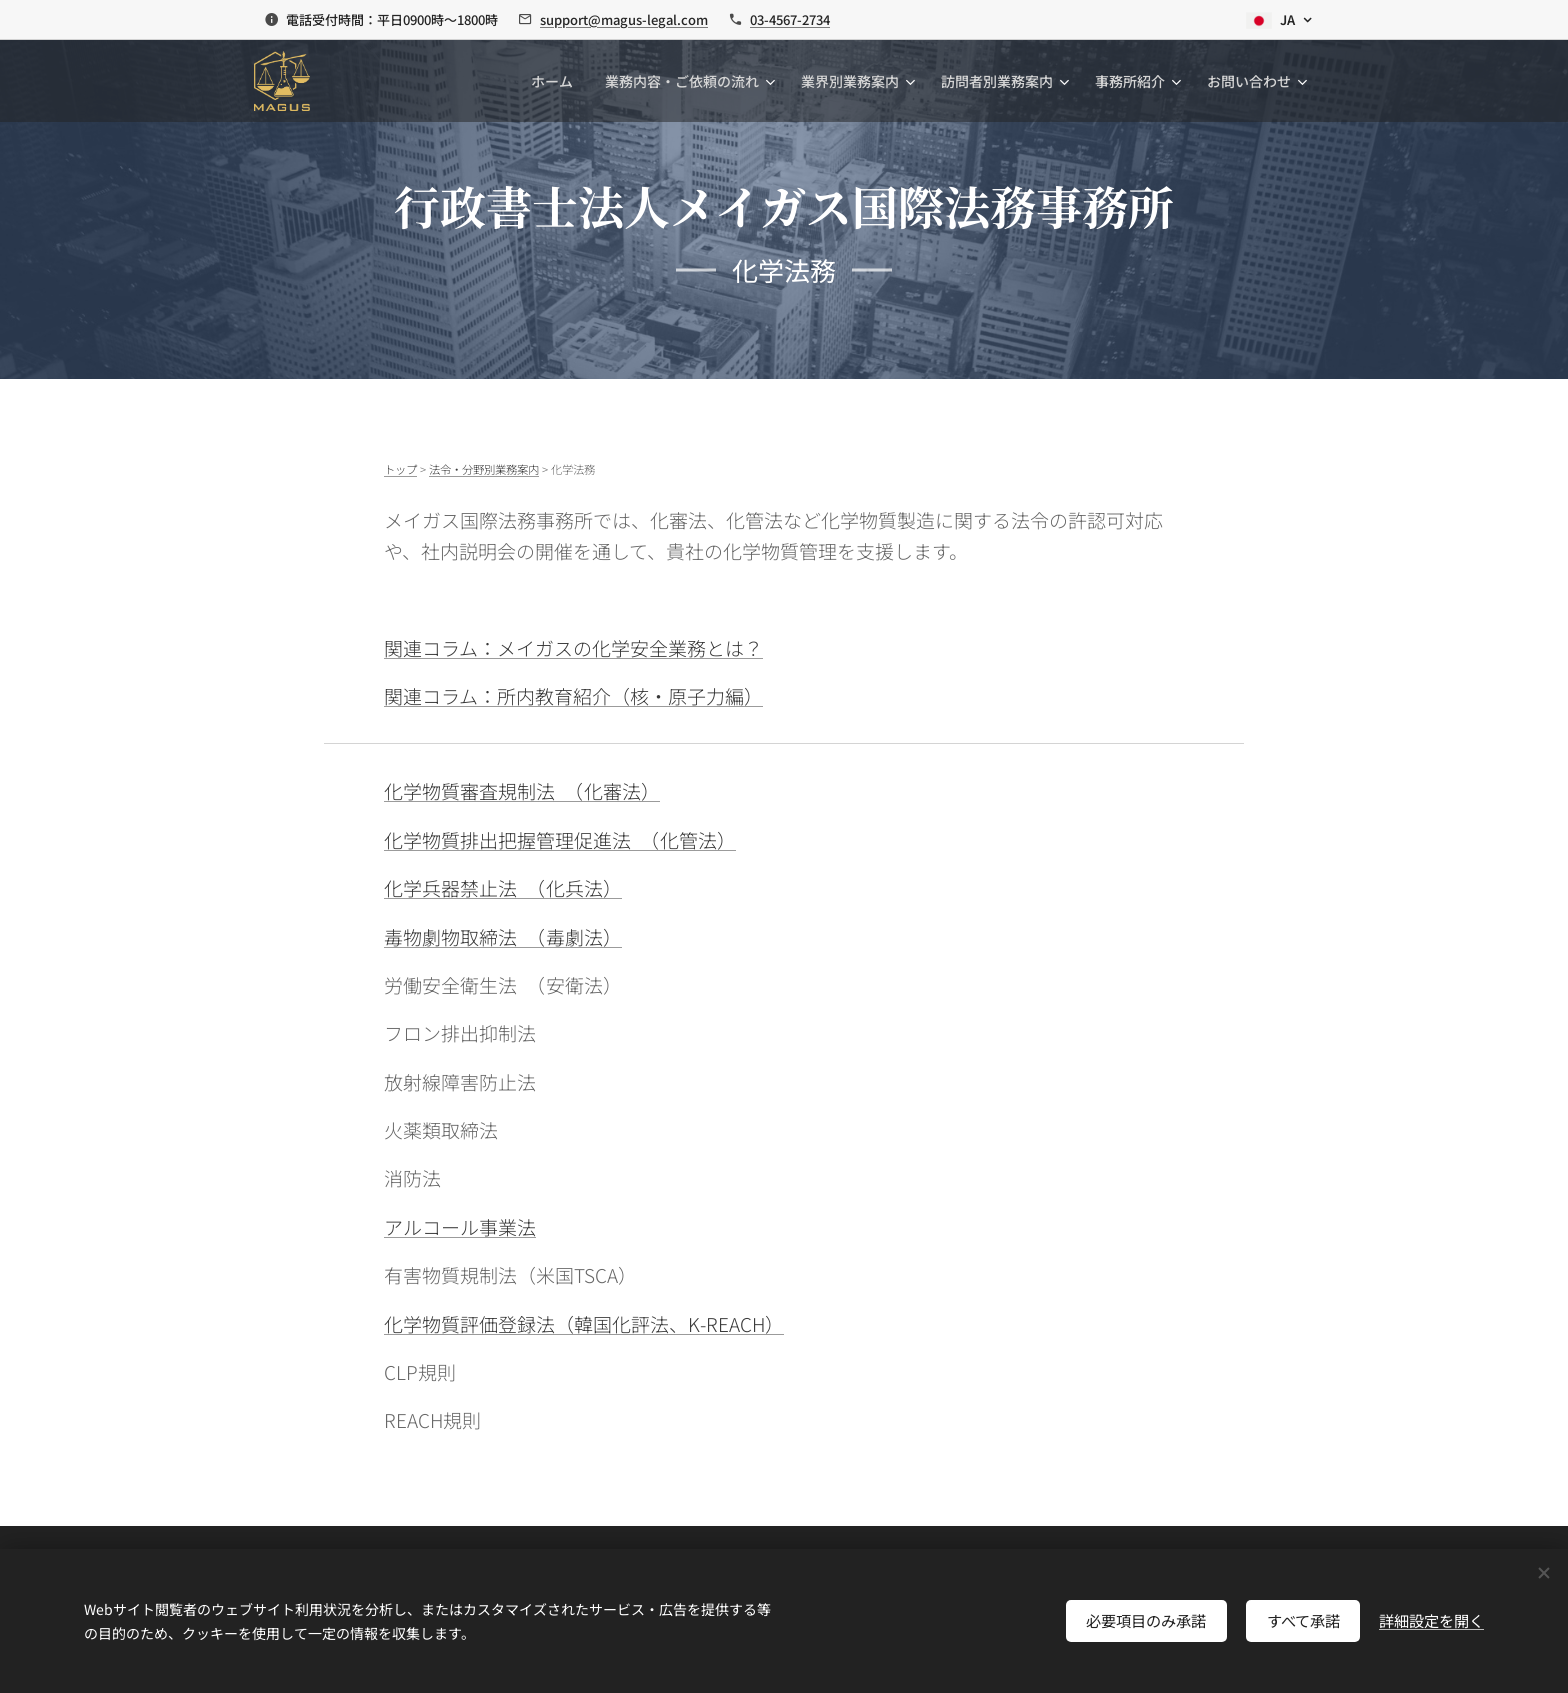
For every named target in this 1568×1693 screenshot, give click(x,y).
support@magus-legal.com (624, 19)
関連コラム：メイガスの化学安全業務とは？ (573, 647)
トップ (400, 469)
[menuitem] (557, 81)
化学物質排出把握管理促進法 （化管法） (560, 839)
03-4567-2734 (790, 19)
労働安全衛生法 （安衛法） (503, 984)
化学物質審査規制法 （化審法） (522, 790)
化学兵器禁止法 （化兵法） (503, 887)
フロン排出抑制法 (460, 1032)
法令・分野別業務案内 (484, 469)
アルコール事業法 (460, 1226)
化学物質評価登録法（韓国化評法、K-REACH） (584, 1323)
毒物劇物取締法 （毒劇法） (503, 936)
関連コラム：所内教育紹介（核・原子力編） (573, 695)
